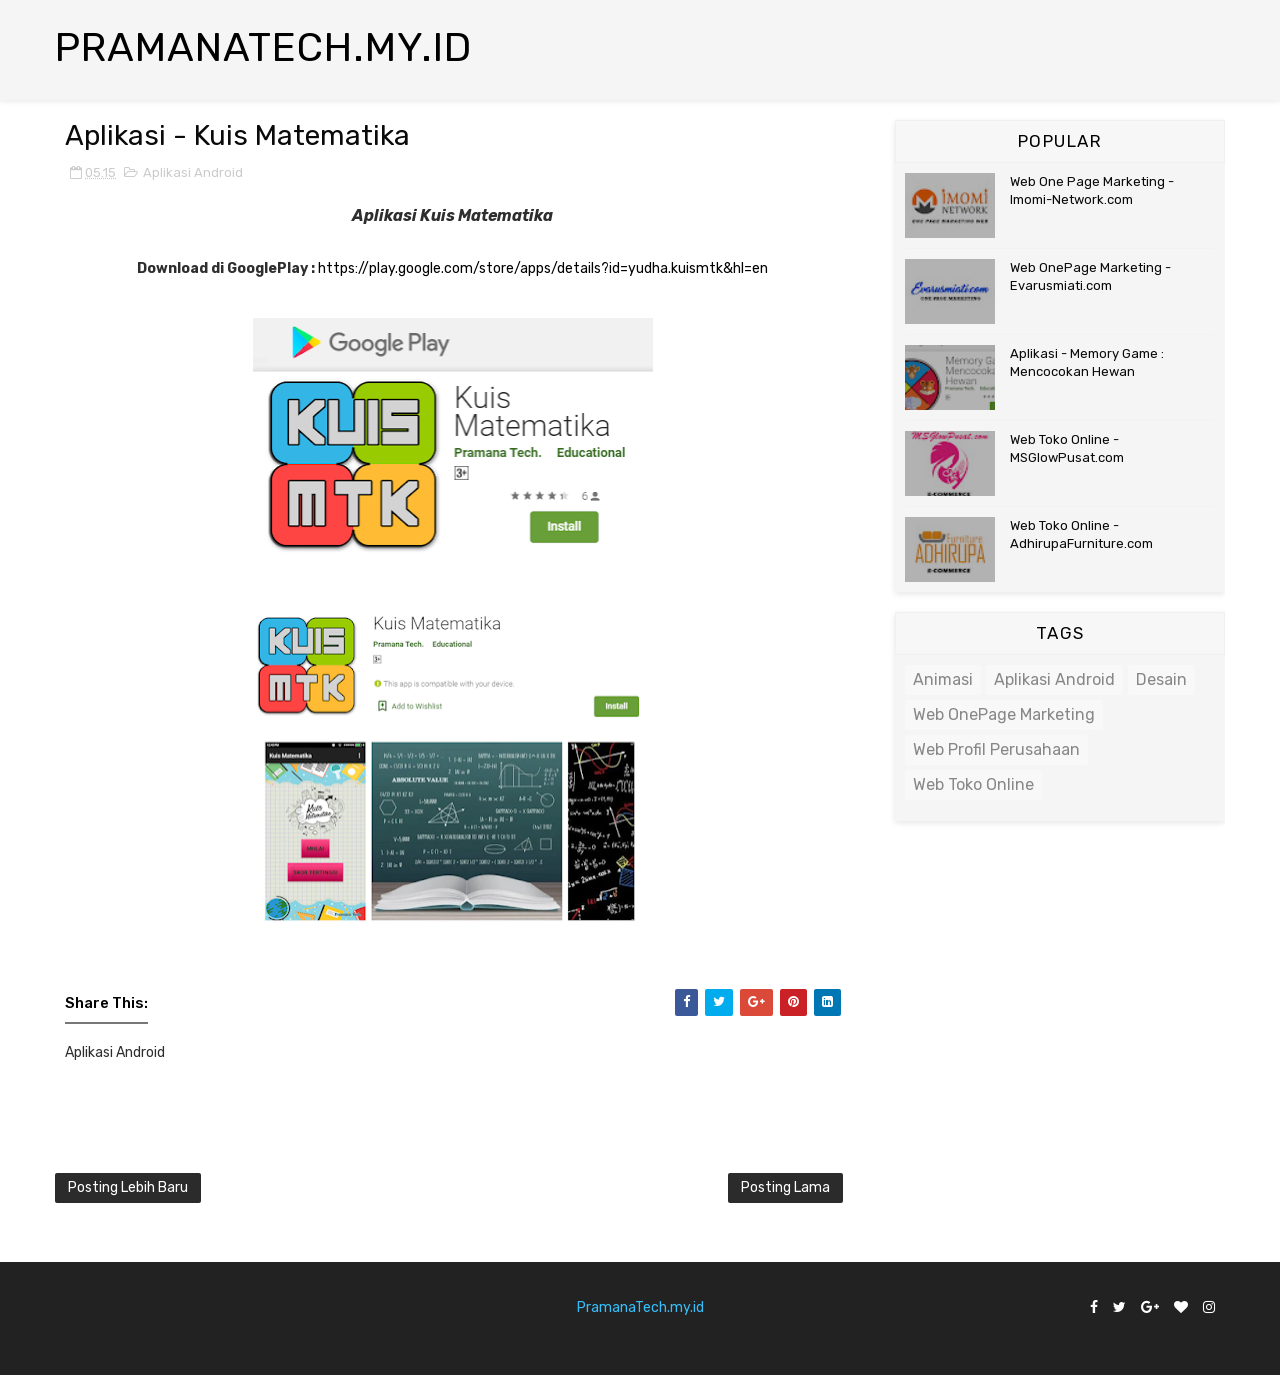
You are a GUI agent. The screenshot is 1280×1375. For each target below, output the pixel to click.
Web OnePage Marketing (1004, 714)
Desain (1161, 679)
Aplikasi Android (193, 172)
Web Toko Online (973, 784)
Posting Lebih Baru (128, 1187)
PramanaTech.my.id (640, 1307)
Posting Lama (785, 1187)
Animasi (943, 679)
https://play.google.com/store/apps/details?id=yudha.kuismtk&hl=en (543, 268)
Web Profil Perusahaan (996, 749)
